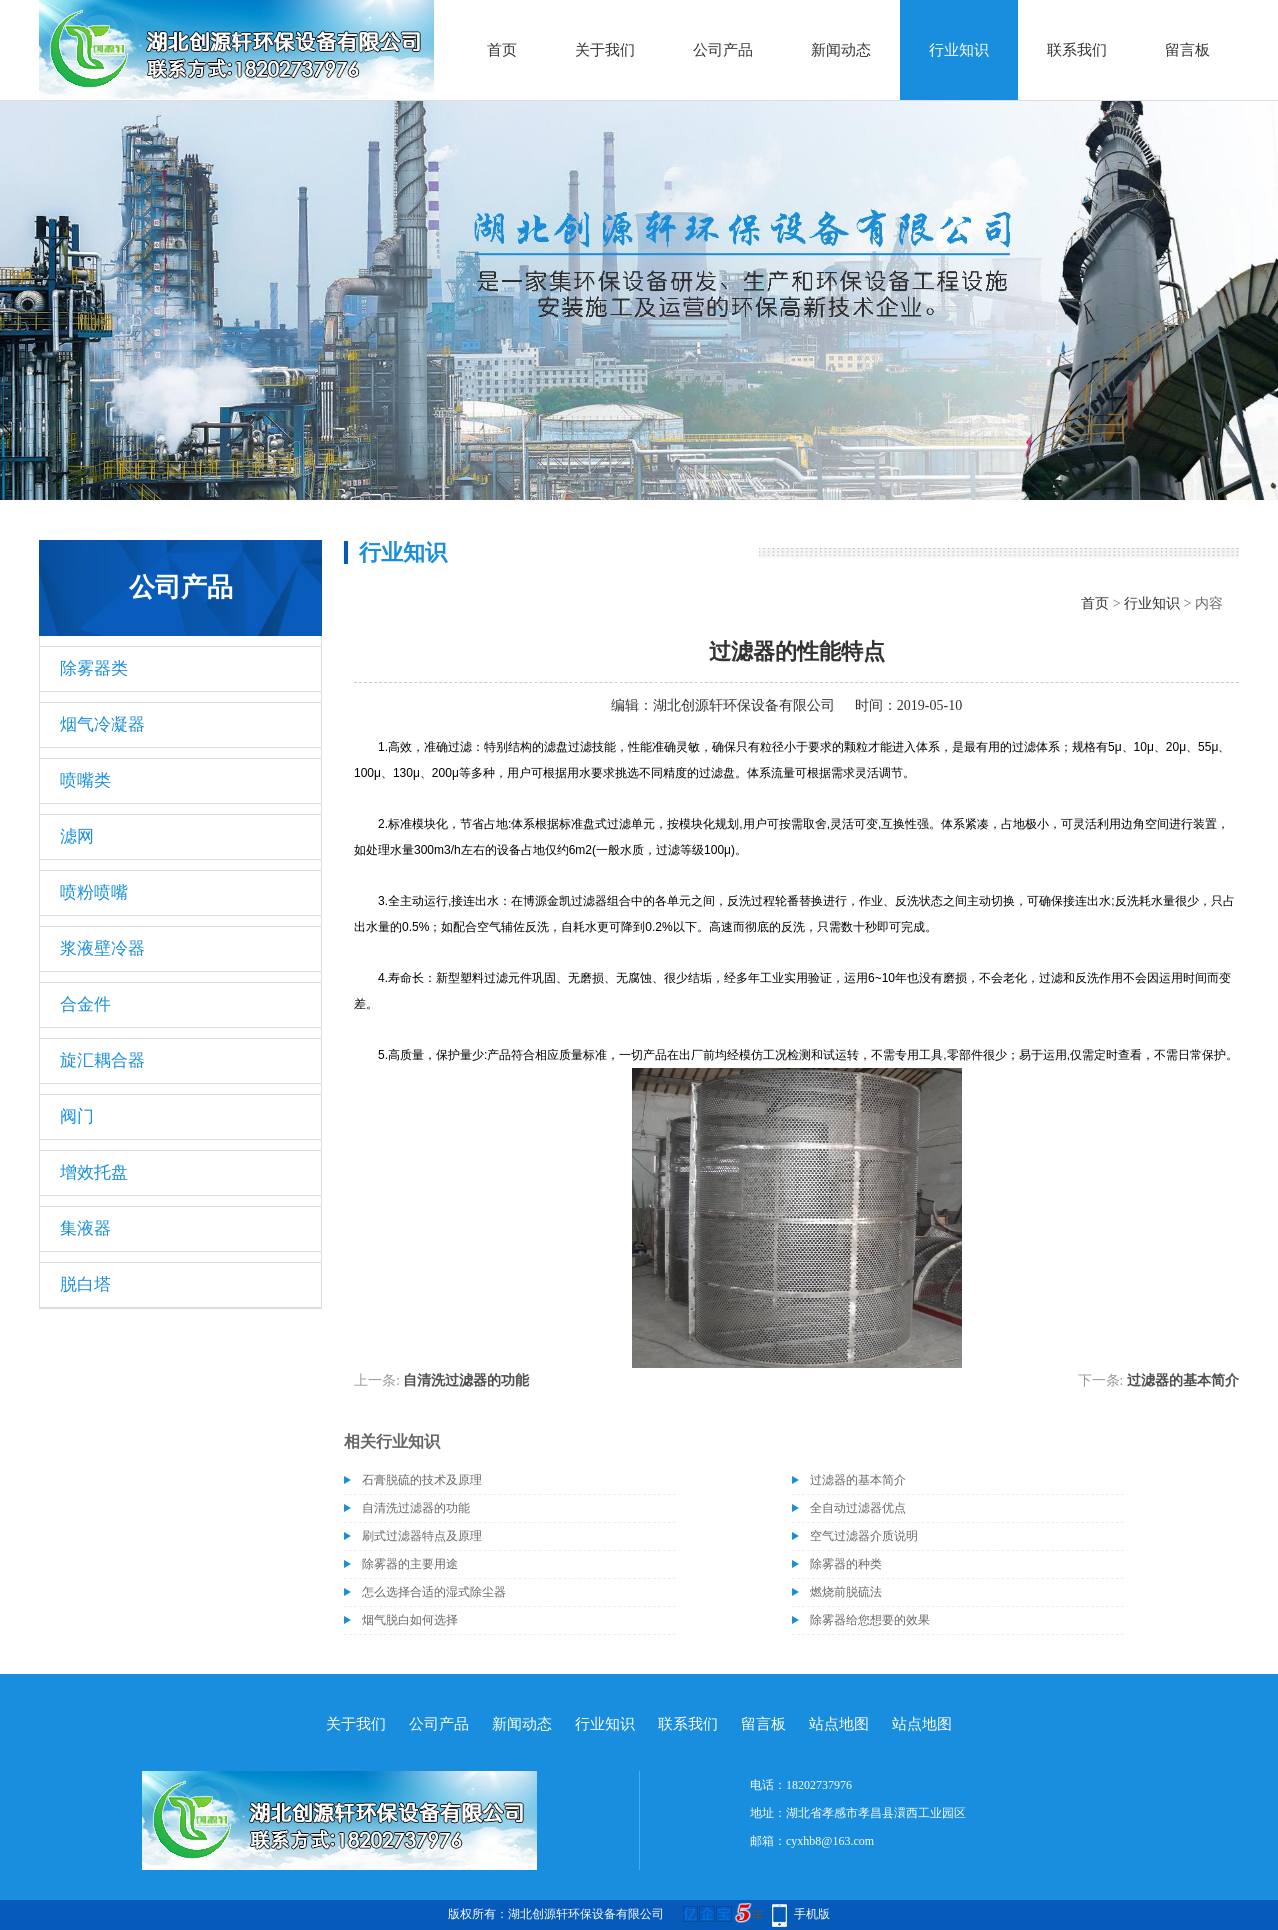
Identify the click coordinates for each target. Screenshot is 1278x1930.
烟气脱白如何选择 (410, 1620)
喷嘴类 (85, 780)
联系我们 (1077, 50)
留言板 (1187, 50)
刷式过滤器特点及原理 (422, 1536)
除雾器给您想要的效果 (870, 1620)
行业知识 (959, 50)
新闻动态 (841, 50)
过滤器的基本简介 (1183, 1380)
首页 (502, 50)
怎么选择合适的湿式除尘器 (434, 1592)
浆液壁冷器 (102, 948)
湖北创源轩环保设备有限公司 (744, 705)
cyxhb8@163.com (830, 1841)
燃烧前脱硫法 (846, 1592)
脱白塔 (85, 1284)
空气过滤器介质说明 (864, 1536)
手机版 (812, 1914)
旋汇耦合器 (102, 1060)
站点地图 (839, 1724)
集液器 (85, 1228)
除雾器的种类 (846, 1564)
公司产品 (723, 50)
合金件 (85, 1004)
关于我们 (605, 50)
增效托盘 (94, 1172)
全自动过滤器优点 (858, 1508)
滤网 (77, 836)
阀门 (77, 1116)
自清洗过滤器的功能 (466, 1380)
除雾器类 (94, 668)
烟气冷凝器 (102, 724)
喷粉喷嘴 (94, 892)
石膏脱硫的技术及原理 (422, 1480)
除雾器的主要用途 (410, 1564)
